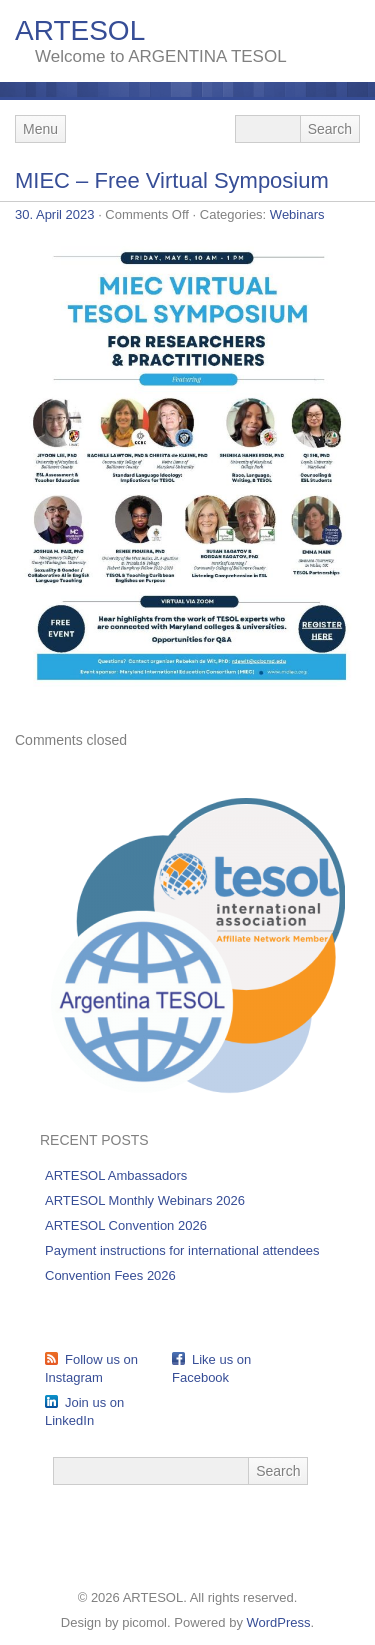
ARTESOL (80, 30)
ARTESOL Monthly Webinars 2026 (145, 1200)
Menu (40, 129)
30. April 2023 (55, 214)
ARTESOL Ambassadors (116, 1175)
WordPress (279, 1622)
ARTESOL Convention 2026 (126, 1225)
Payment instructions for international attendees (182, 1250)
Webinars (297, 214)
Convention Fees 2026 (110, 1275)
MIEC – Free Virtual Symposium (172, 180)
